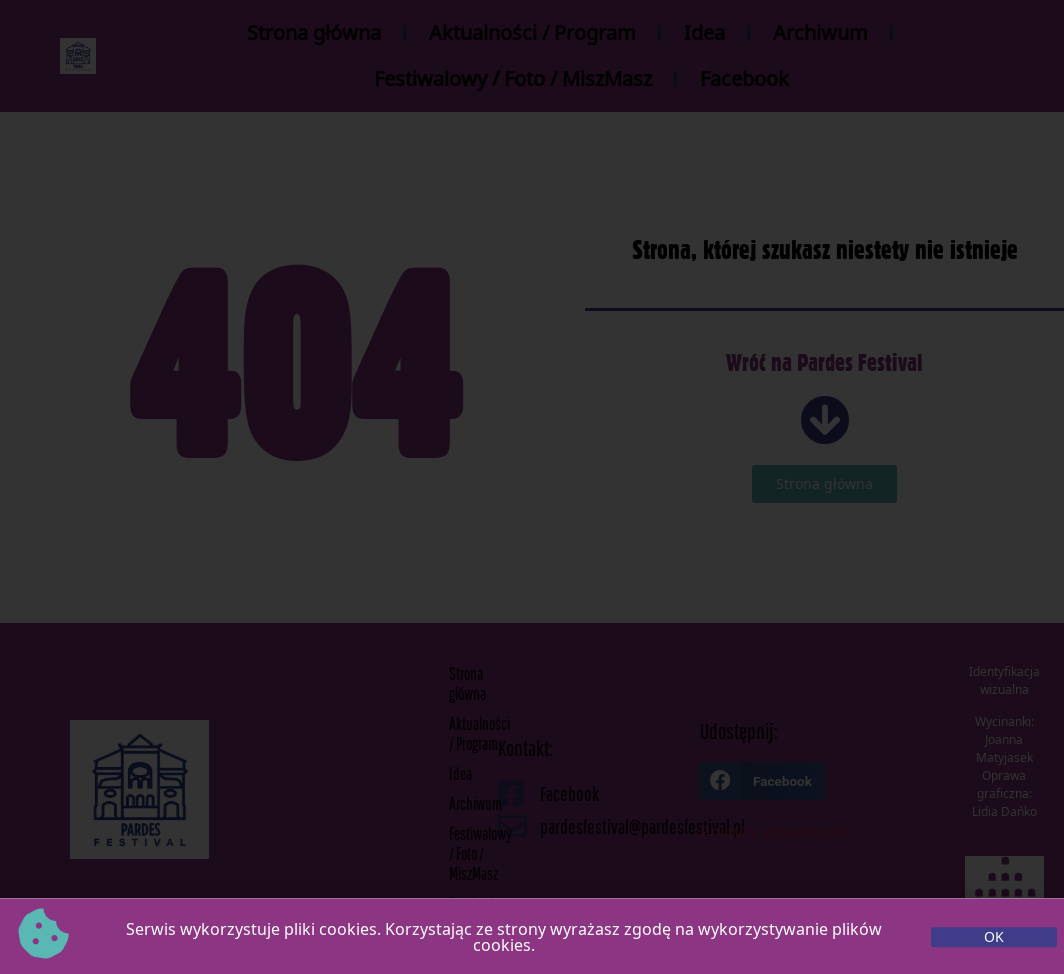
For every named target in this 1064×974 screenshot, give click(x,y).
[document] (532, 487)
